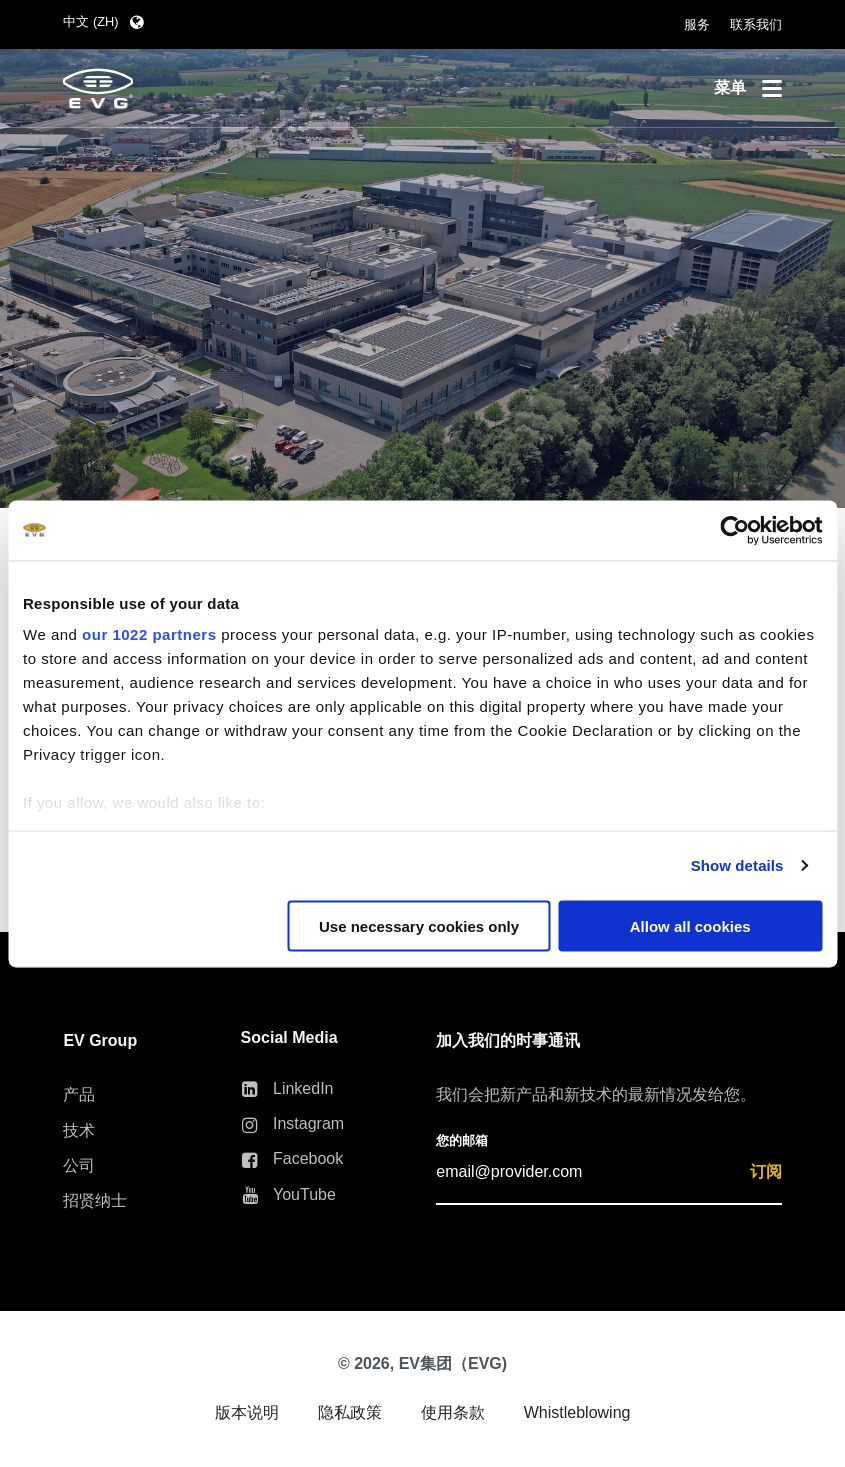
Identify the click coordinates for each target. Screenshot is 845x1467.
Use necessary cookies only (419, 925)
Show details (737, 865)
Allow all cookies (690, 925)
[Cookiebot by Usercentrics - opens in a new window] (734, 530)
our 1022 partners (149, 634)
